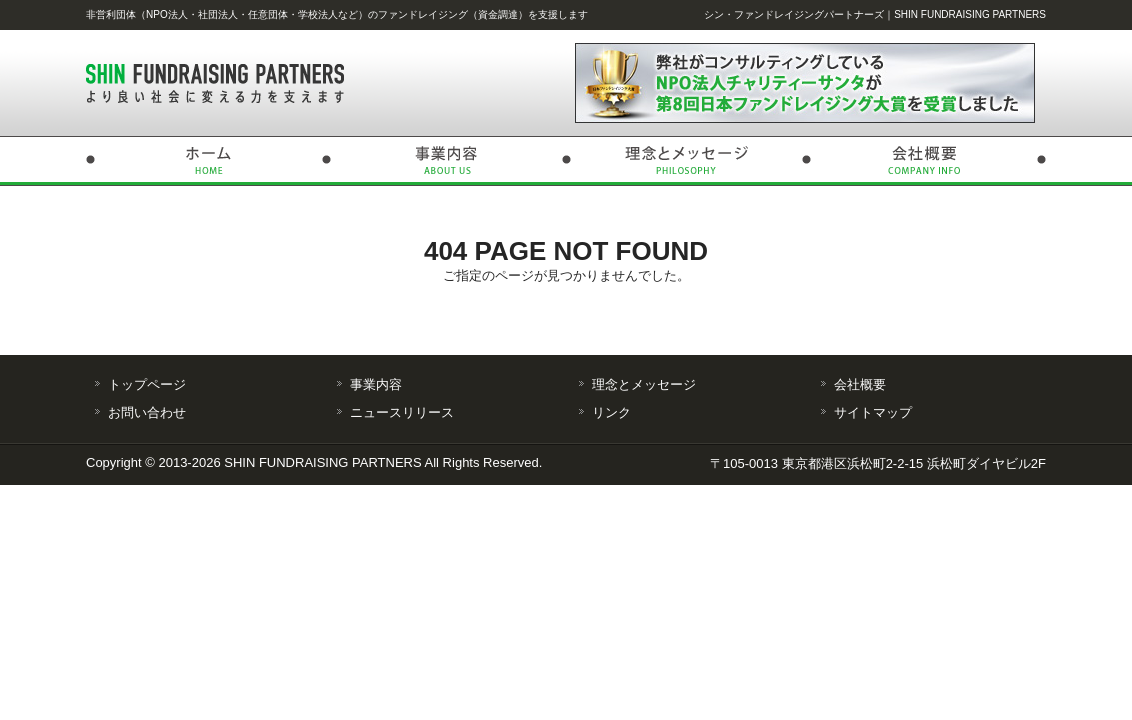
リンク (611, 412)
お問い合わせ (147, 412)
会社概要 (926, 161)
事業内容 (446, 161)
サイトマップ (873, 412)
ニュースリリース (402, 412)
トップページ (206, 161)
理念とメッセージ (686, 161)
